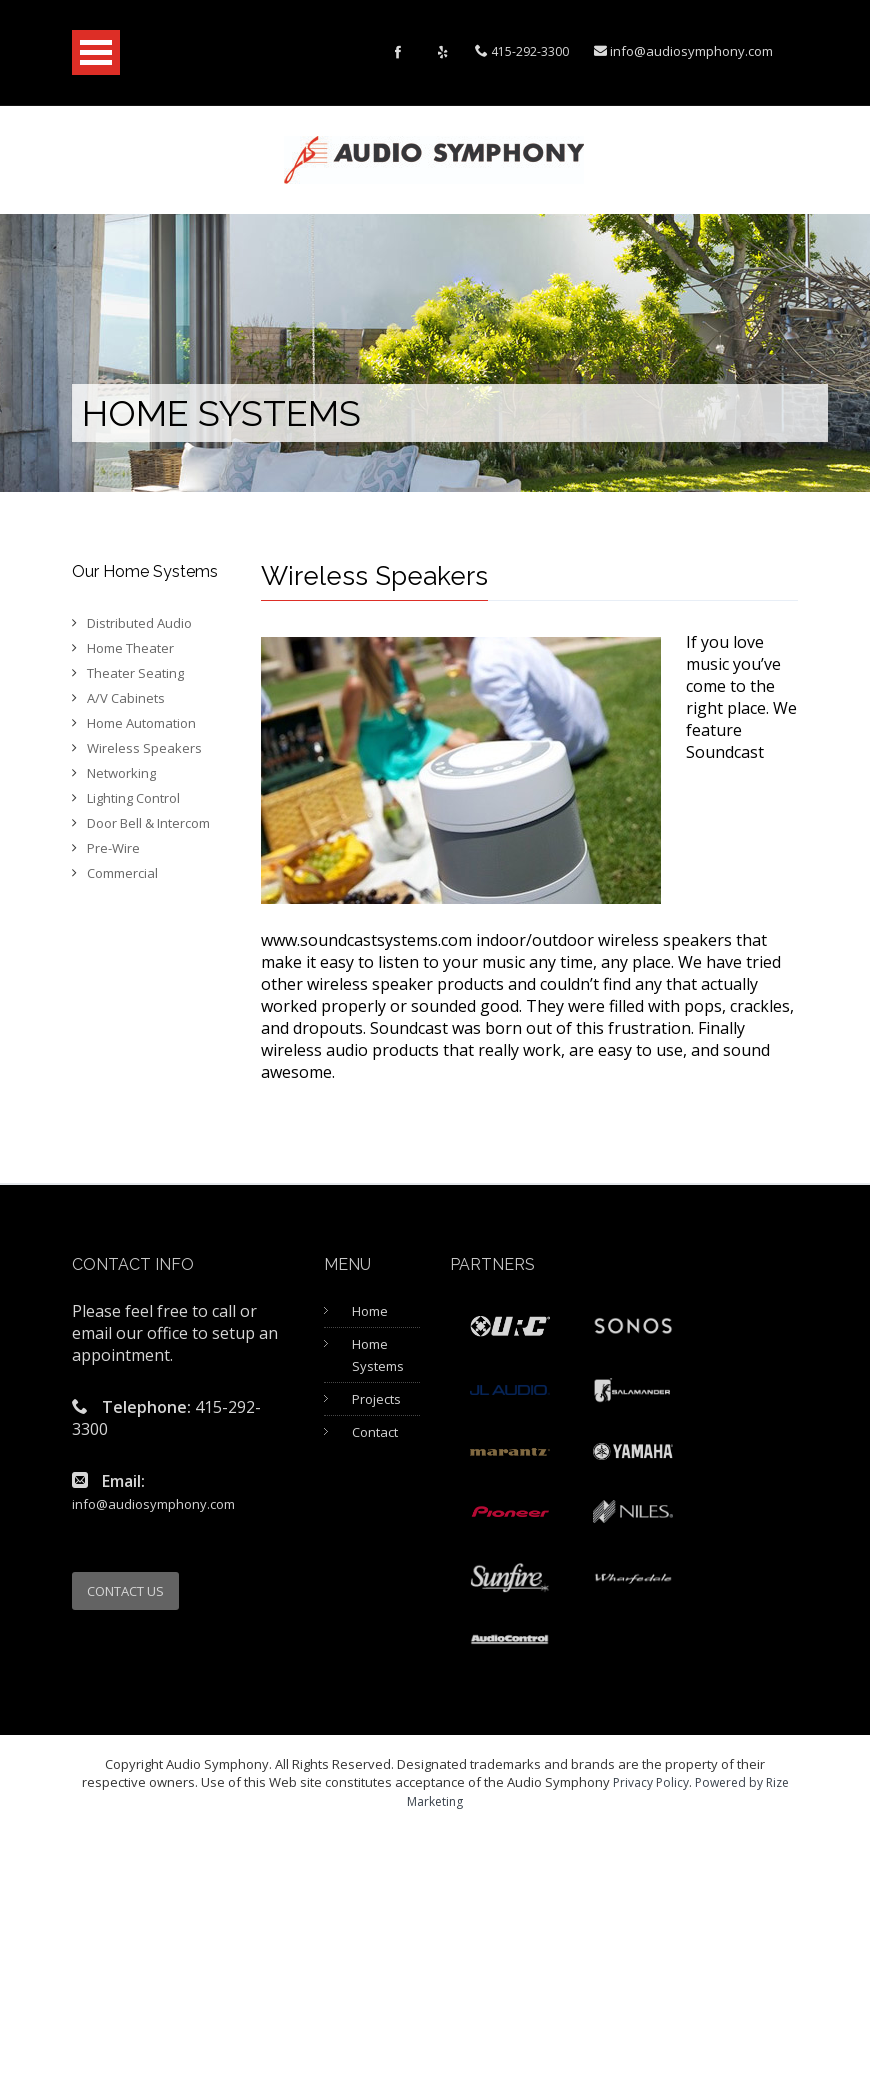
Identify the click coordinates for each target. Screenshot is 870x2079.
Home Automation (141, 723)
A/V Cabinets (126, 698)
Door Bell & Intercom (148, 823)
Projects (376, 1399)
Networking (121, 773)
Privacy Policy (651, 1782)
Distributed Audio (139, 623)
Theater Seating (135, 673)
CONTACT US (125, 1591)
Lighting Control (133, 798)
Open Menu (96, 52)
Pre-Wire (113, 848)
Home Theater (130, 648)
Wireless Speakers (144, 748)
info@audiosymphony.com (691, 51)
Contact (375, 1432)
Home (370, 1311)
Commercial (122, 873)
